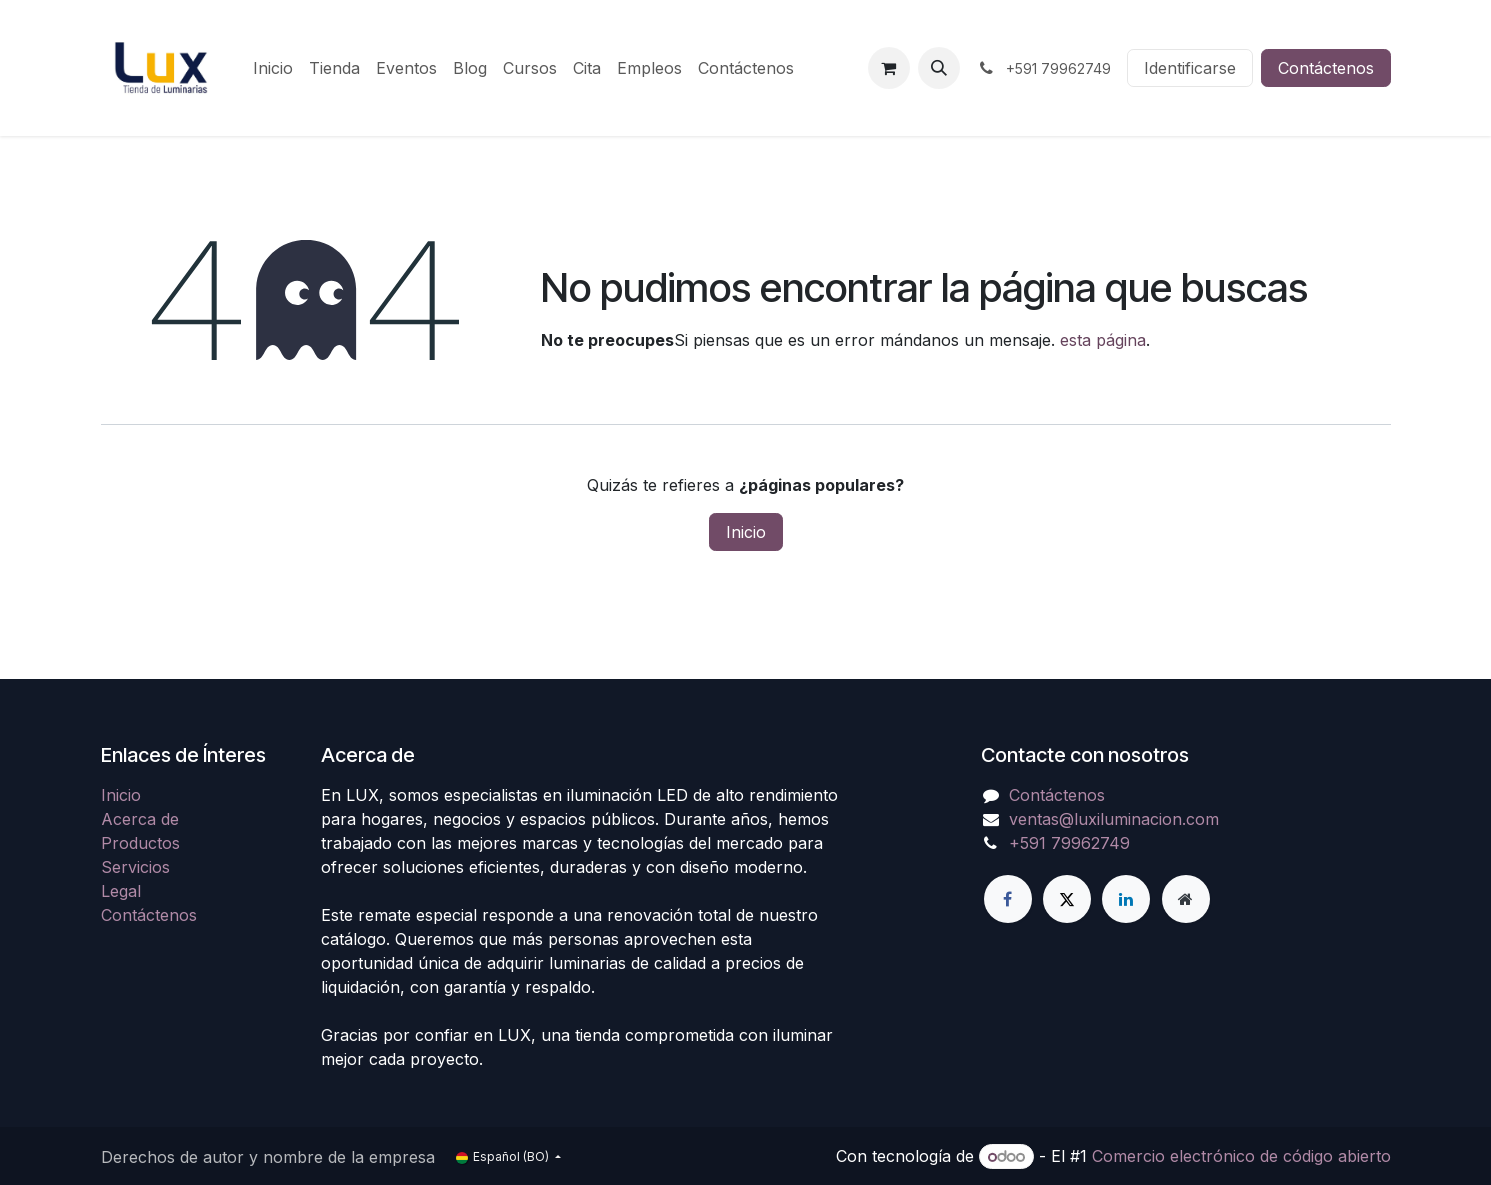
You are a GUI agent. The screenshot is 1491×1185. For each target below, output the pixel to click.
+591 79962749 (1069, 843)
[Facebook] (1008, 899)
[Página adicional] (1186, 899)
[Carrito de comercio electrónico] (889, 68)
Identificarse (1190, 68)
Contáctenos (1326, 68)
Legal (121, 891)
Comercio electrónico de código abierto (1241, 1156)
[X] (1067, 899)
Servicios (135, 867)
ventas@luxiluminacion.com (1114, 819)
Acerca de (140, 819)
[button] (939, 68)
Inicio (746, 532)
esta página (1103, 340)
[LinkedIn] (1126, 899)
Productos (140, 843)
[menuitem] (273, 68)
